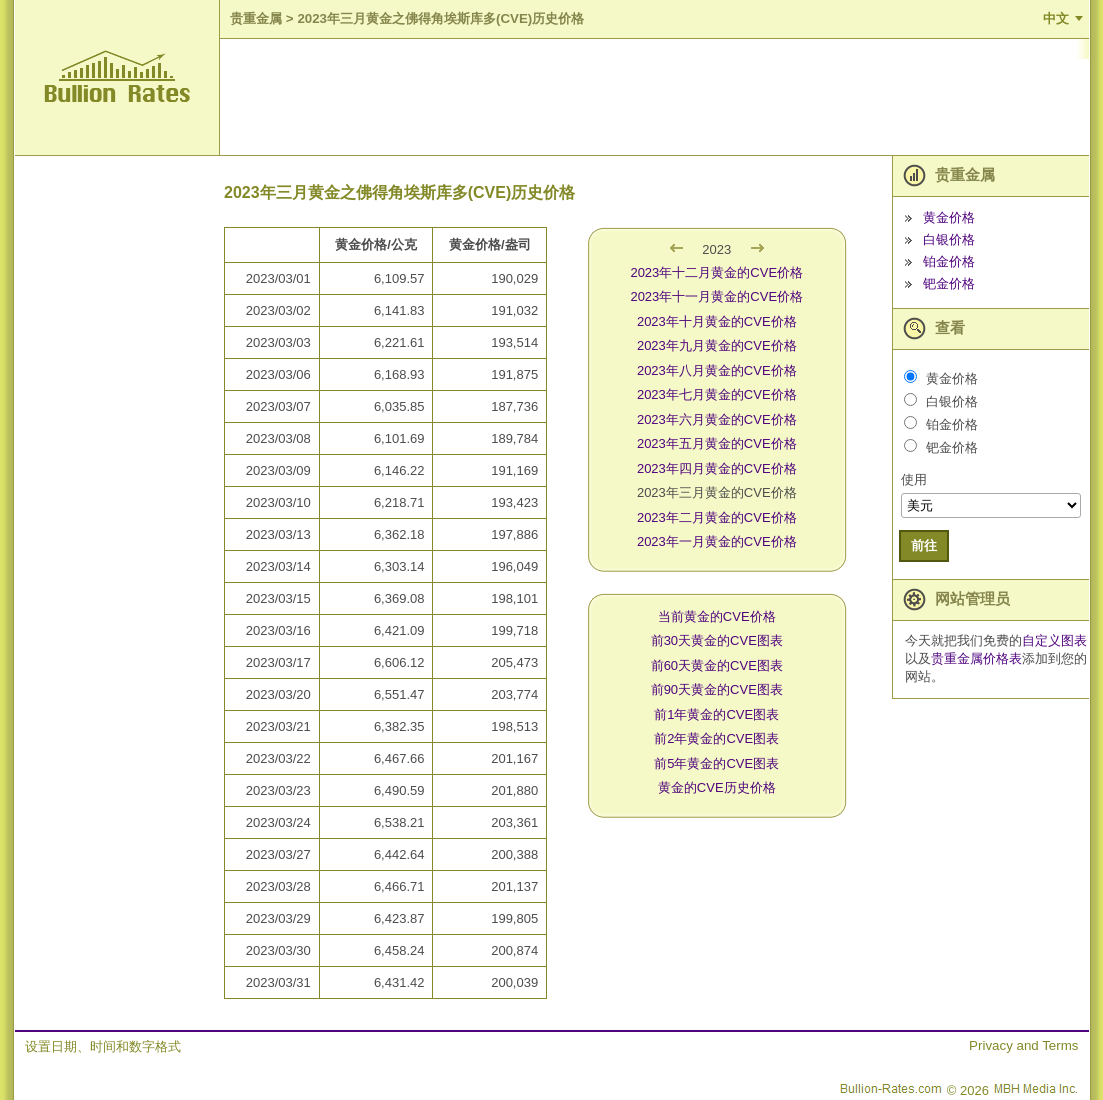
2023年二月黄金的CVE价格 (717, 517)
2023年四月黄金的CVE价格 (717, 468)
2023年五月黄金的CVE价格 (717, 443)
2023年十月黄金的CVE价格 (717, 321)
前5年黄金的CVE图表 (716, 763)
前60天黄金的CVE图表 (717, 665)
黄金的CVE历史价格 (717, 787)
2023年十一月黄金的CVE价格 (716, 296)
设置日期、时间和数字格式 (103, 1046)
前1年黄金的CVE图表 (716, 714)
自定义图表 (1054, 640)
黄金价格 (949, 217)
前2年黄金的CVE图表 (716, 738)
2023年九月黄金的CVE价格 (717, 345)
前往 (924, 545)
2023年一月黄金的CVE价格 (717, 541)
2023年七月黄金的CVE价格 (717, 394)
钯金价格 (949, 283)
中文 (1056, 18)
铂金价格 (949, 261)
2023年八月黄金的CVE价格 (717, 370)
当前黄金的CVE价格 (717, 616)
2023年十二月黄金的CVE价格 (716, 272)
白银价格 (949, 239)
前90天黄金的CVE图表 (717, 689)
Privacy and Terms (1023, 1045)
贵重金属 (256, 18)
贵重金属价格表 (976, 658)
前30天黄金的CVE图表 (717, 640)
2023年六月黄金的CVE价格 (717, 419)
